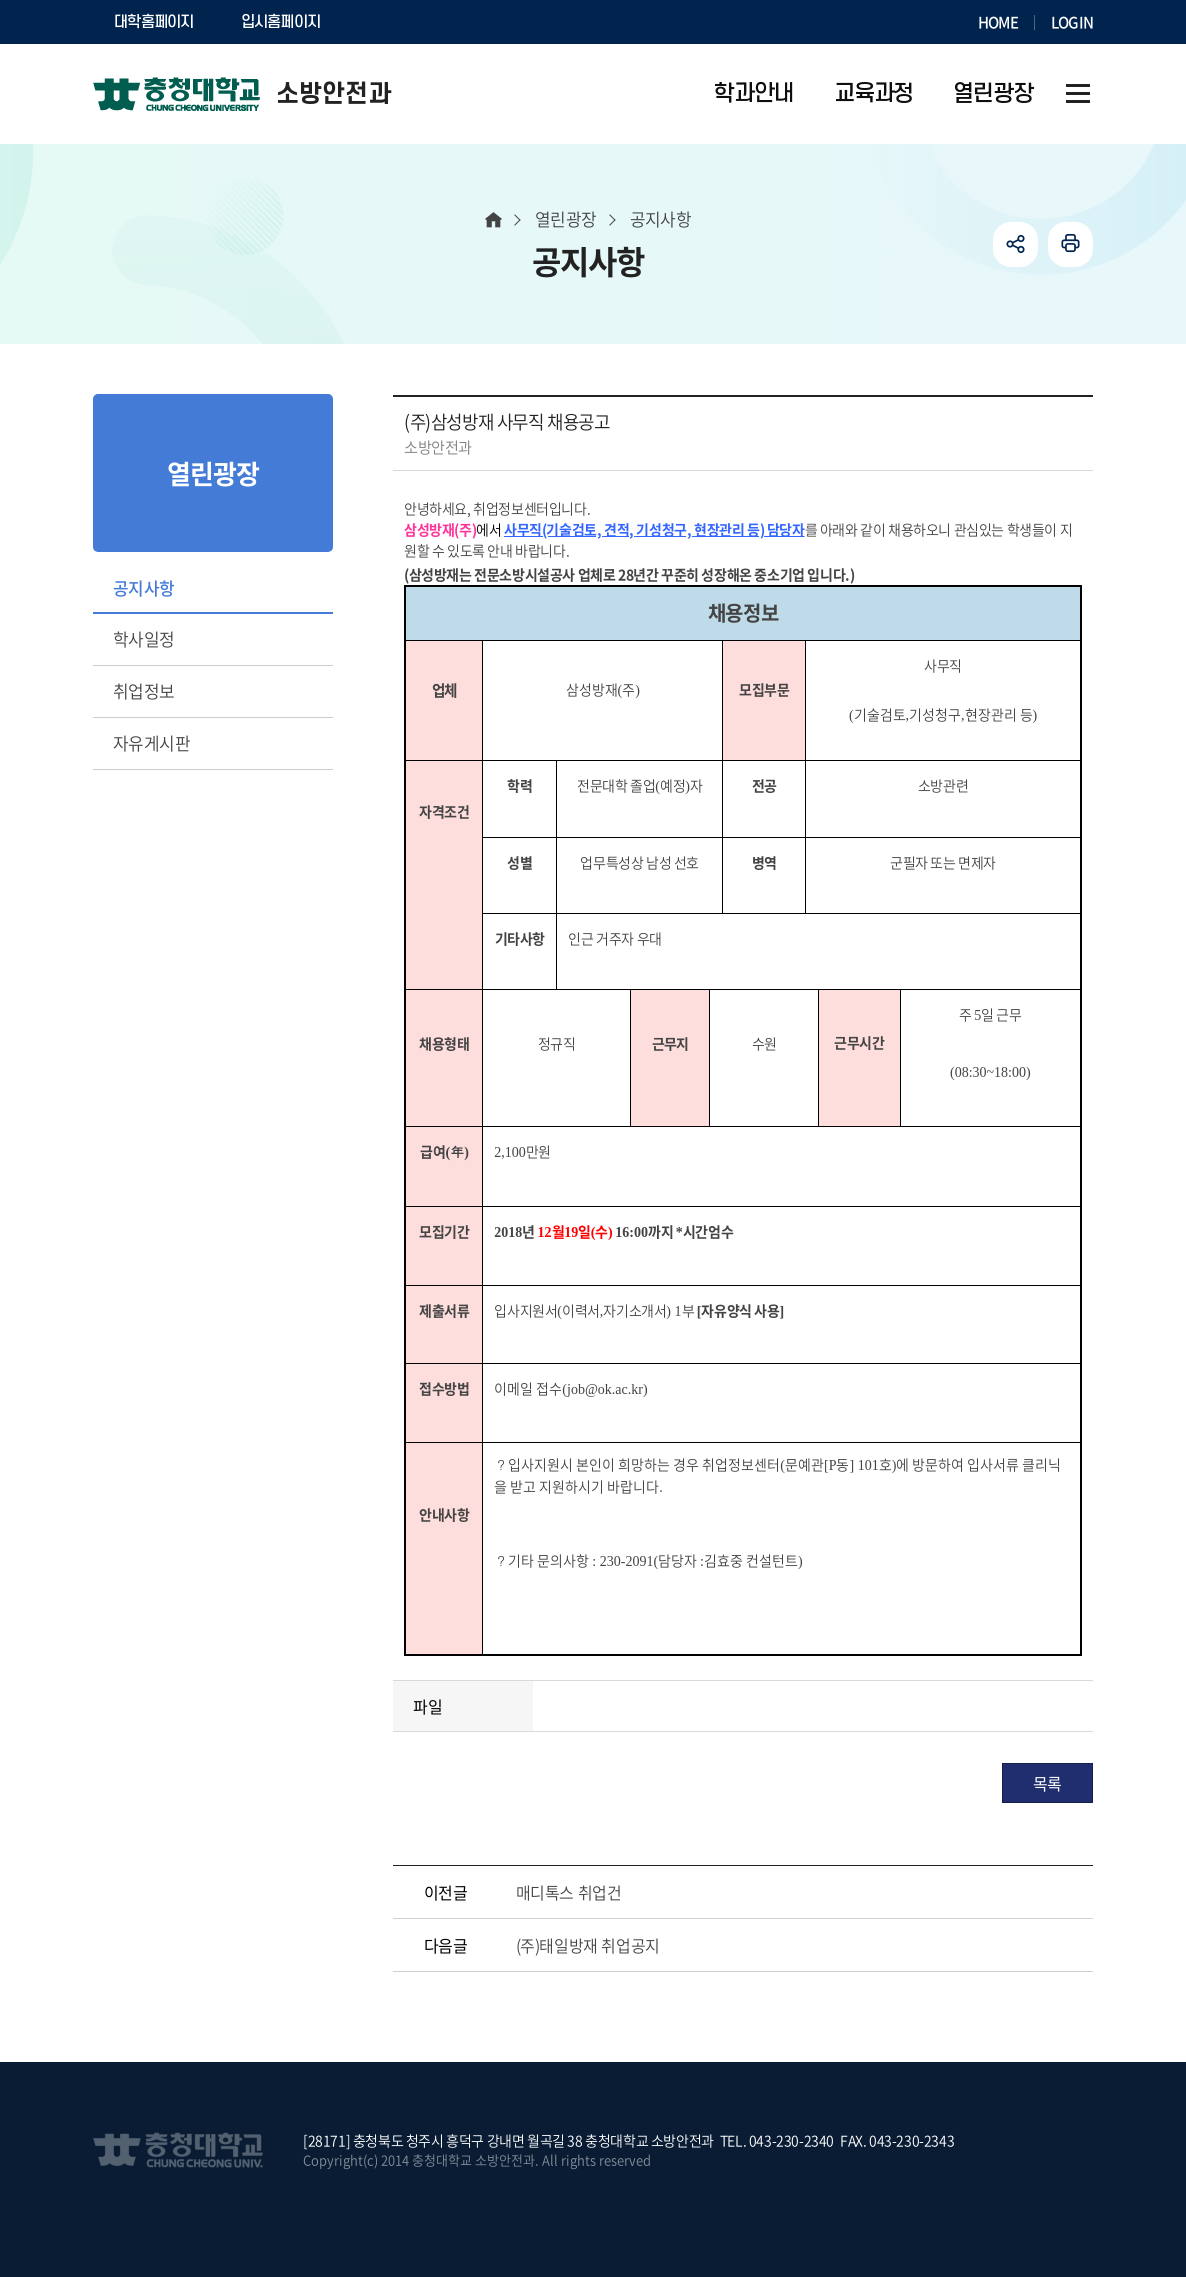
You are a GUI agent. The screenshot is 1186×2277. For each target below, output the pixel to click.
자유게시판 (151, 742)
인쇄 (1070, 244)
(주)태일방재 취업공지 (588, 1945)
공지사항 (144, 587)
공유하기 (1015, 244)
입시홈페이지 (281, 22)
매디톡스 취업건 (569, 1892)
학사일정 (144, 638)
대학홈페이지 (154, 22)
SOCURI (392, 22)
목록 (1047, 1783)
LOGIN (1072, 22)
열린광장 (566, 218)
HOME (998, 22)
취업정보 (144, 690)
